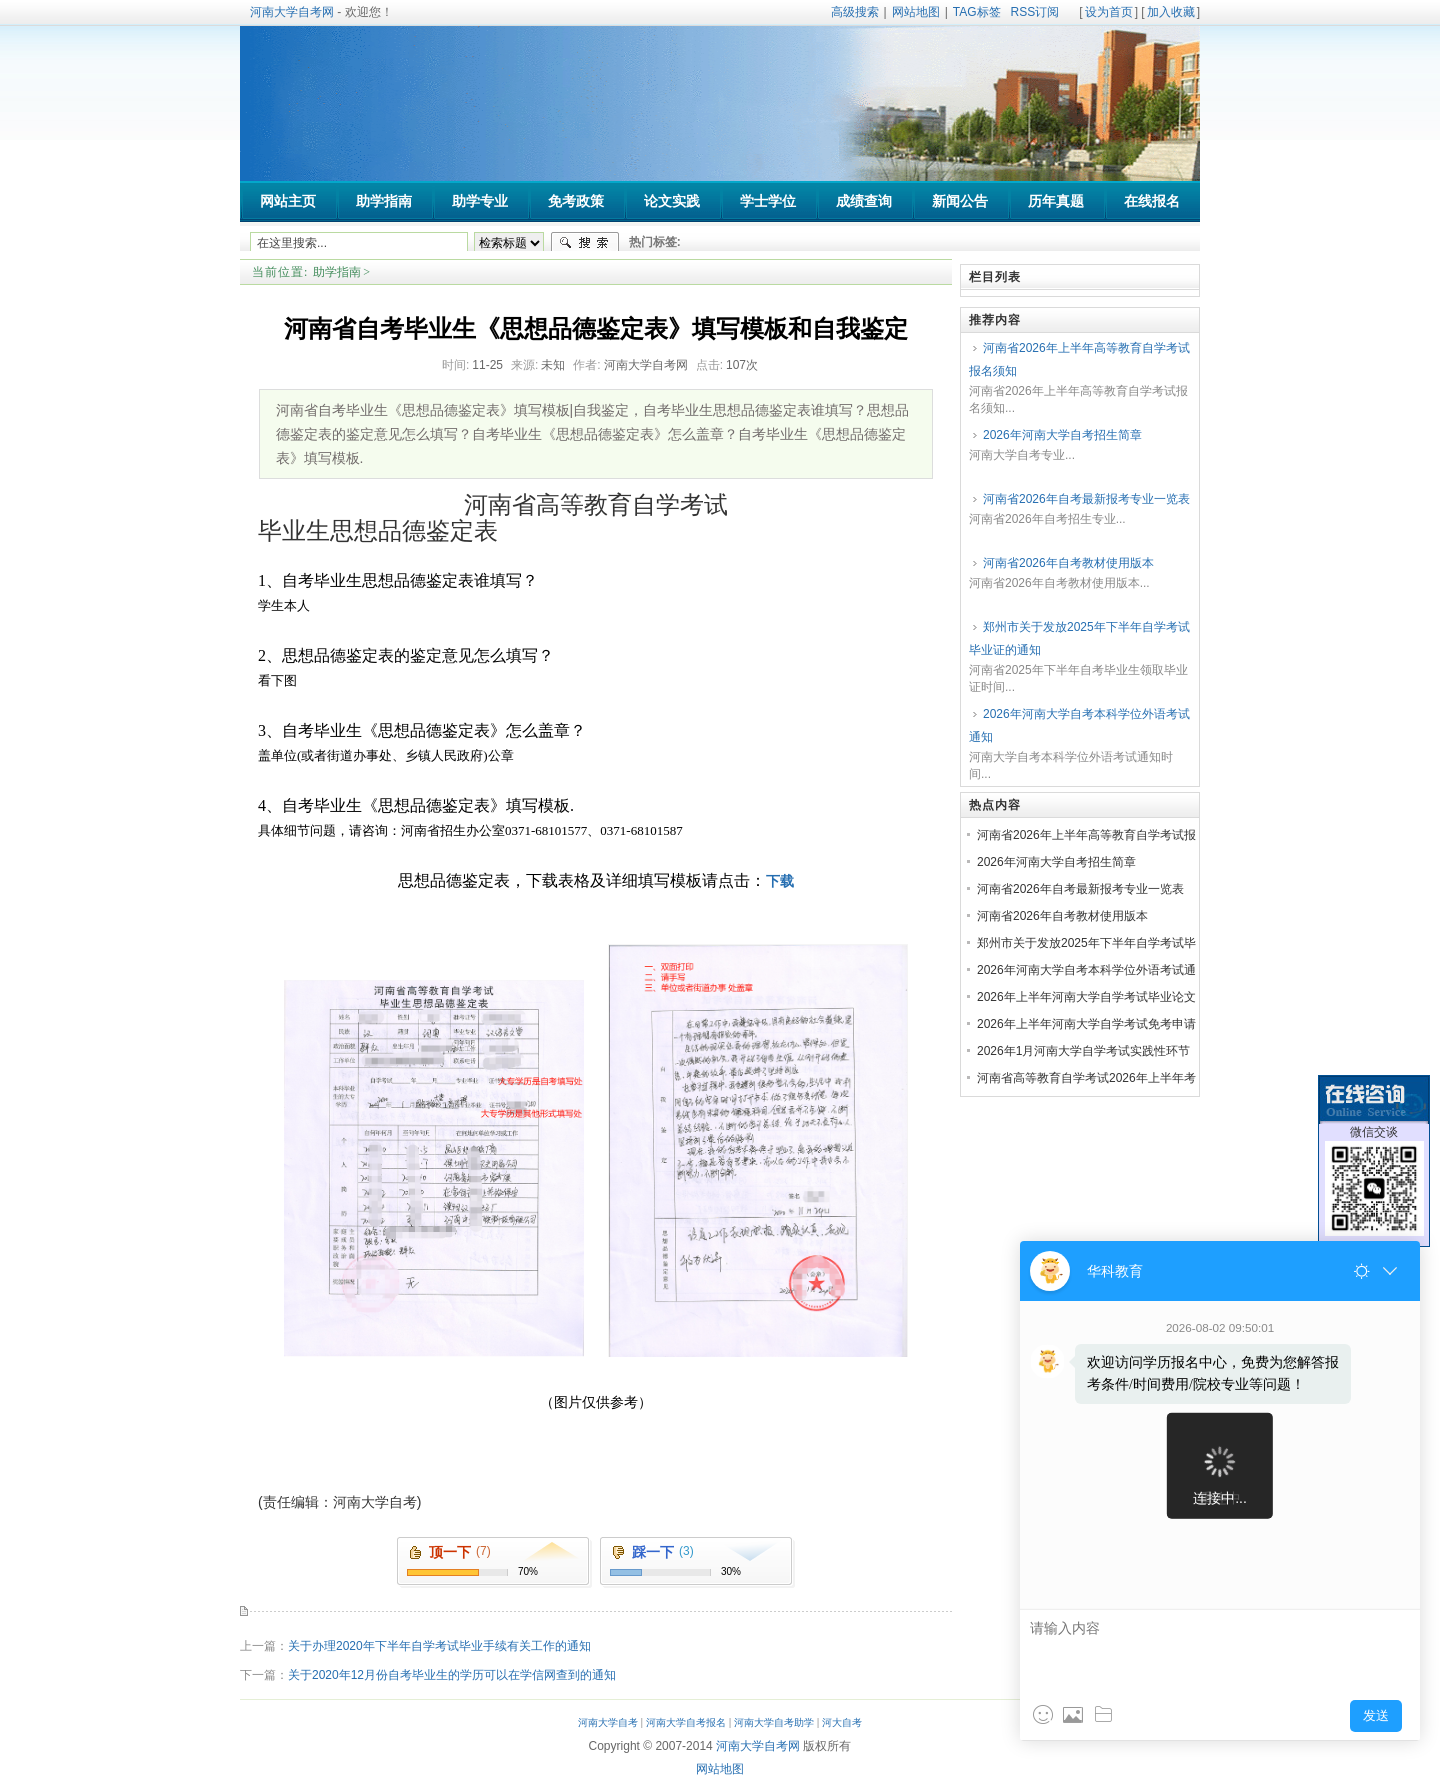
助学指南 (337, 272)
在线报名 (1152, 201)
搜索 (585, 243)
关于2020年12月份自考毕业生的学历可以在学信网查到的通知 (452, 1675)
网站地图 (916, 12)
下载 (780, 881)
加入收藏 (1171, 12)
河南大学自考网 (292, 12)
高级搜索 (855, 12)
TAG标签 (977, 12)
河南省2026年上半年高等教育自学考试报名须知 (1079, 359)
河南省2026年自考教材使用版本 (1068, 563)
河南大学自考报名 (686, 1722)
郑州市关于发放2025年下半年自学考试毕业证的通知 (1079, 638)
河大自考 (842, 1722)
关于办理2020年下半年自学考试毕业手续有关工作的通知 (439, 1646)
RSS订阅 (1035, 12)
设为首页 (1109, 12)
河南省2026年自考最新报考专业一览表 (1086, 499)
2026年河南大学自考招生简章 (1062, 435)
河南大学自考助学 (774, 1722)
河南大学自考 (608, 1722)
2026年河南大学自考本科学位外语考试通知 (1079, 725)
